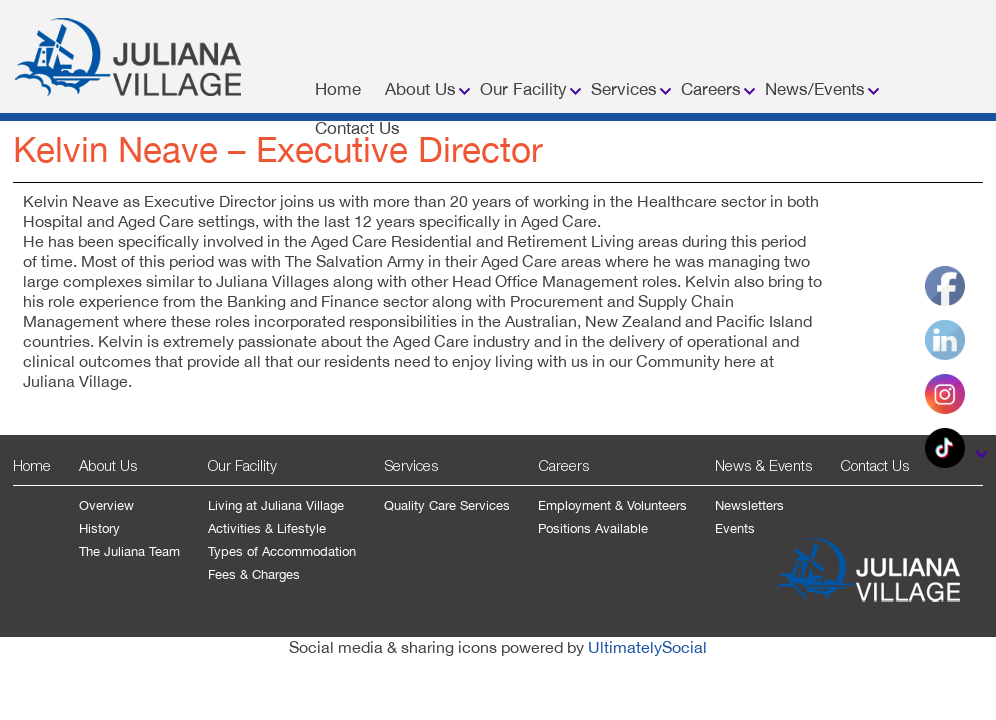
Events (735, 528)
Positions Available (593, 528)
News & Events (763, 465)
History (99, 528)
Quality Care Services (447, 505)
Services (624, 89)
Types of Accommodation (282, 551)
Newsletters (749, 505)
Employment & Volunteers (612, 505)
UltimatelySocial (647, 647)
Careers (711, 89)
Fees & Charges (254, 574)
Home (338, 89)
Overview (106, 505)
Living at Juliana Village (276, 505)
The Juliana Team (129, 551)
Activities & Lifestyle (267, 528)
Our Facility (523, 89)
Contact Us (357, 128)
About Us (420, 89)
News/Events (815, 89)
